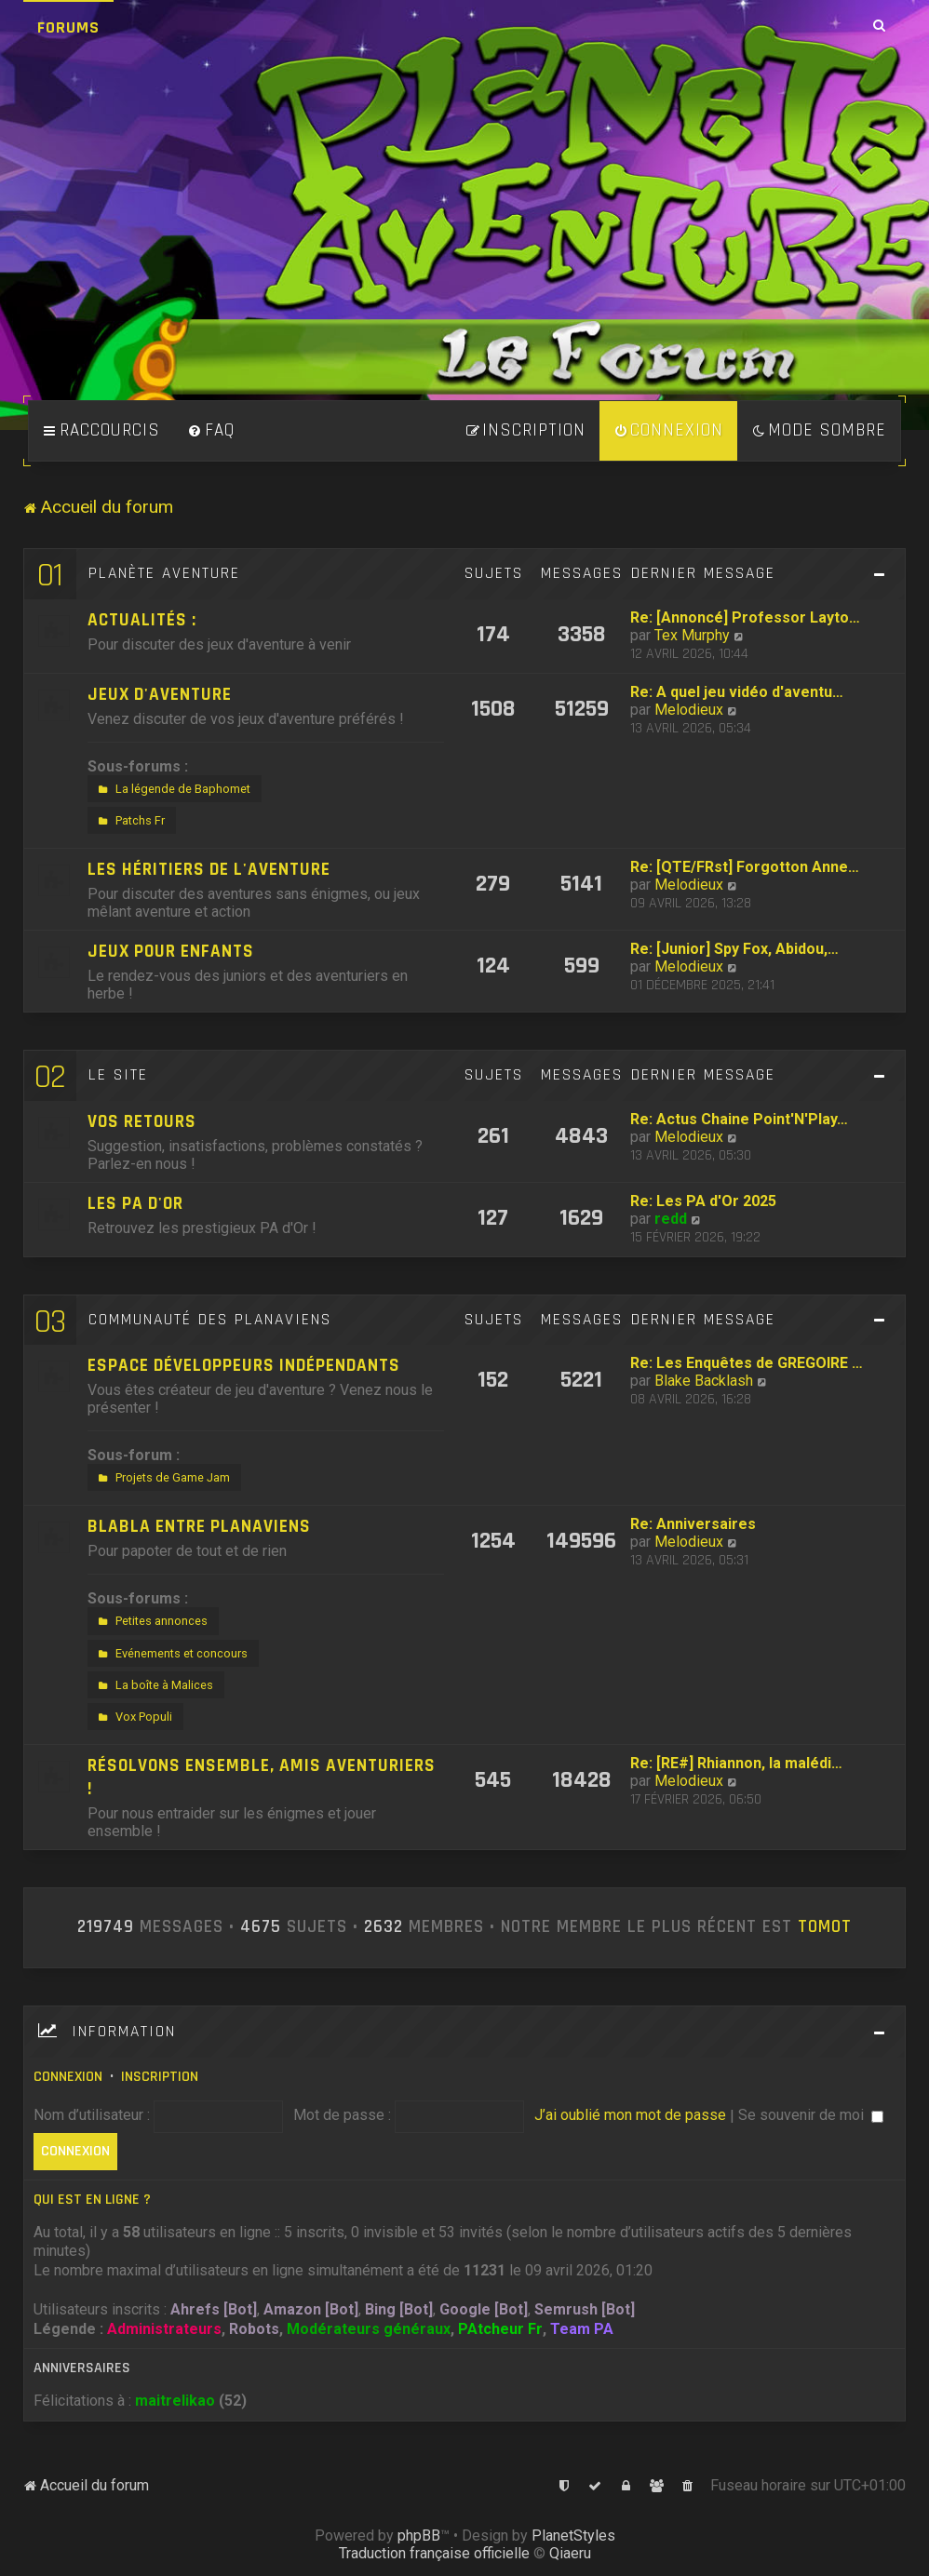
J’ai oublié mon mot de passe (630, 2115)
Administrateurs (164, 2329)
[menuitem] (211, 431)
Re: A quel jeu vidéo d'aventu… (736, 692)
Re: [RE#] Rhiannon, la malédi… (736, 1763)
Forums (68, 27)
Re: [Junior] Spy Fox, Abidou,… (734, 949)
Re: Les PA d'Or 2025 (703, 1201)
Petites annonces (151, 1621)
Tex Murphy (692, 635)
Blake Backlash (703, 1380)
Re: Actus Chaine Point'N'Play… (739, 1119)
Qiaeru (570, 2553)
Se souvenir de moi (810, 2115)
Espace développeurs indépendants (244, 1365)
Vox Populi (133, 1717)
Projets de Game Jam (162, 1478)
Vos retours (142, 1122)
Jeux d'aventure (160, 694)
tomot (825, 1927)
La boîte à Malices (153, 1685)
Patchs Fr (129, 821)
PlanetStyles (573, 2535)
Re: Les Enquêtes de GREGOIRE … (746, 1363)
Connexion (68, 2076)
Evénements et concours (171, 1653)
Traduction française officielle (434, 2553)
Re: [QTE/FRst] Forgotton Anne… (744, 867)
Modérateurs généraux (369, 2329)
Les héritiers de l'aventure (209, 869)
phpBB (418, 2535)
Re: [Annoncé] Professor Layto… (745, 617)
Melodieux (688, 709)
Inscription (159, 2076)
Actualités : (142, 620)
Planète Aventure (164, 573)
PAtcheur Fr (500, 2329)
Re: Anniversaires (693, 1524)
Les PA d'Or (135, 1203)
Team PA (581, 2329)
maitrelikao (175, 2400)
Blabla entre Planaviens (199, 1526)
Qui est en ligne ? (92, 2199)
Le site (118, 1075)
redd (670, 1219)
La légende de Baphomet (172, 789)
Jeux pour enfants (171, 951)
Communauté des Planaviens (209, 1319)
